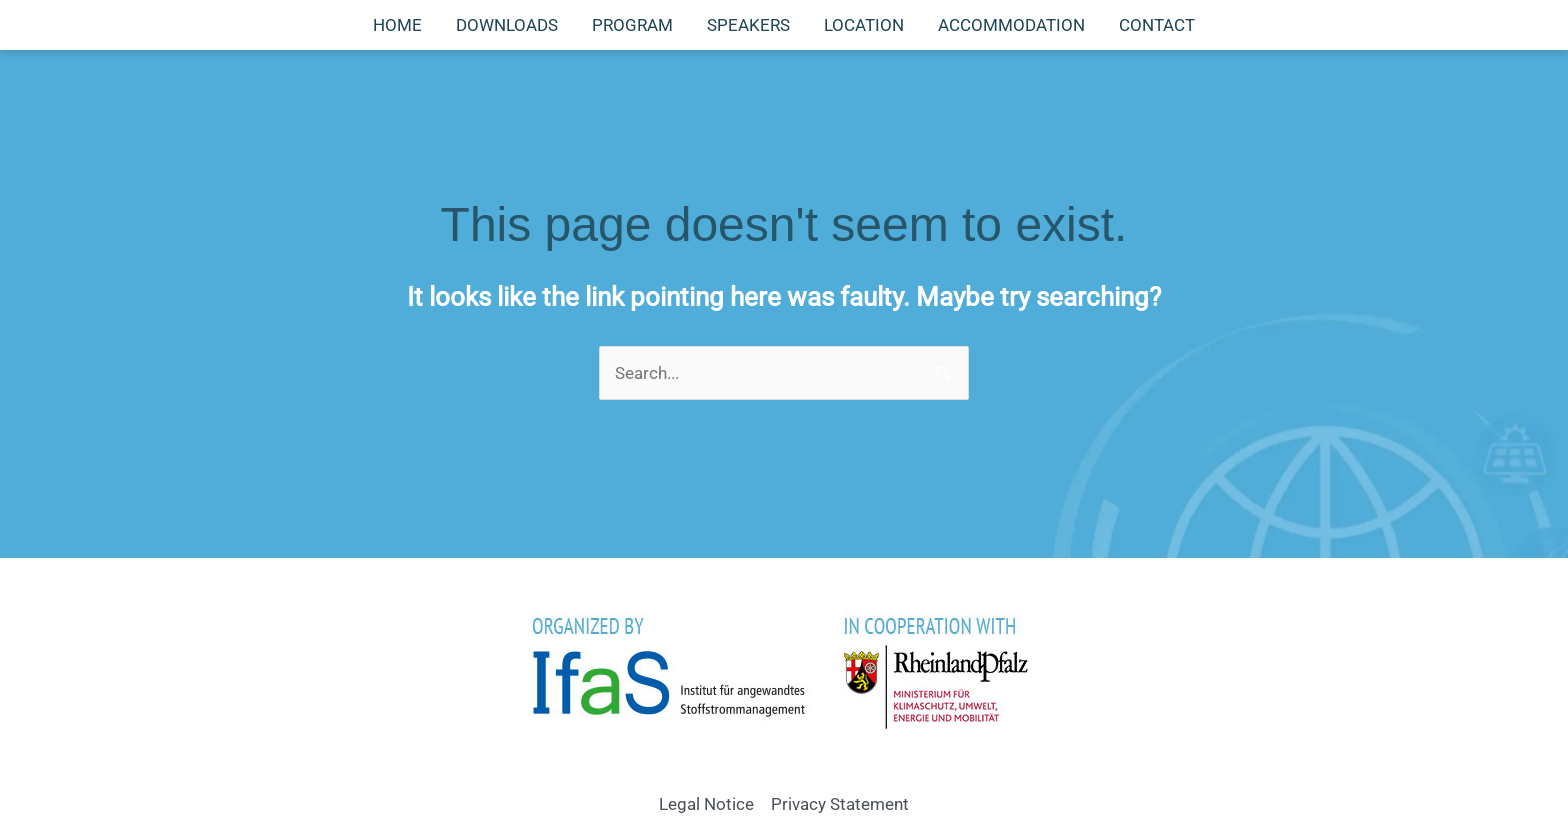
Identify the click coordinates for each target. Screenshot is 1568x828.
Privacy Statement (840, 804)
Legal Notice (706, 804)
